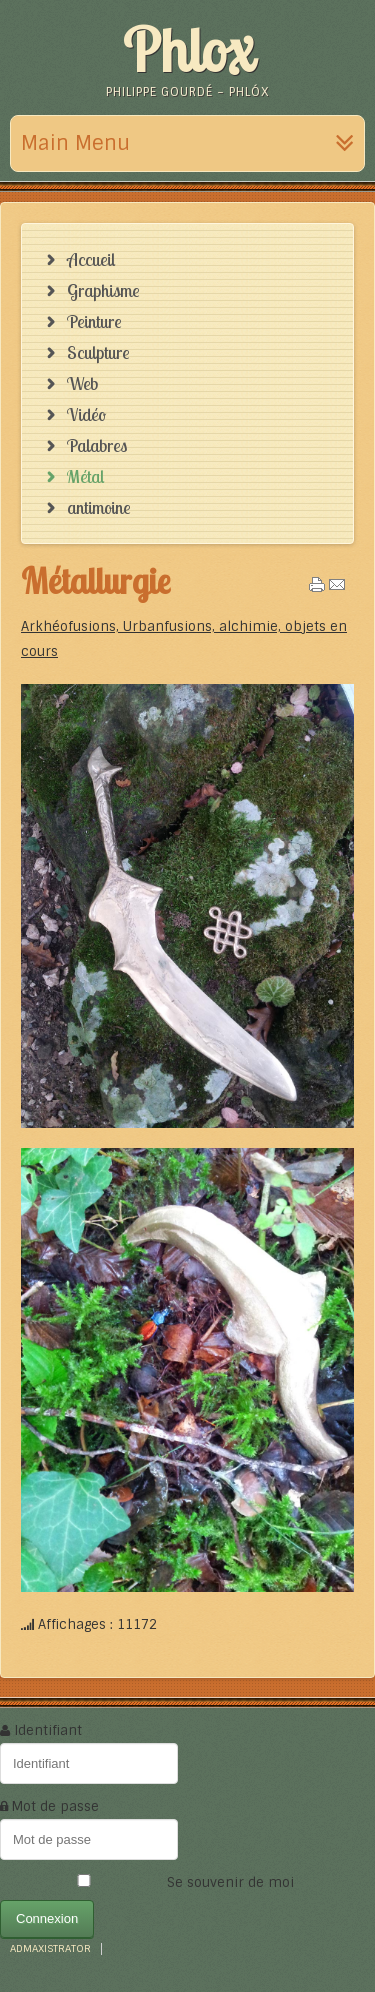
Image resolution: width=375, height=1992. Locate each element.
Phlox (188, 49)
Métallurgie (95, 581)
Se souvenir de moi (230, 1882)
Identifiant (48, 1730)
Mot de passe (55, 1806)
